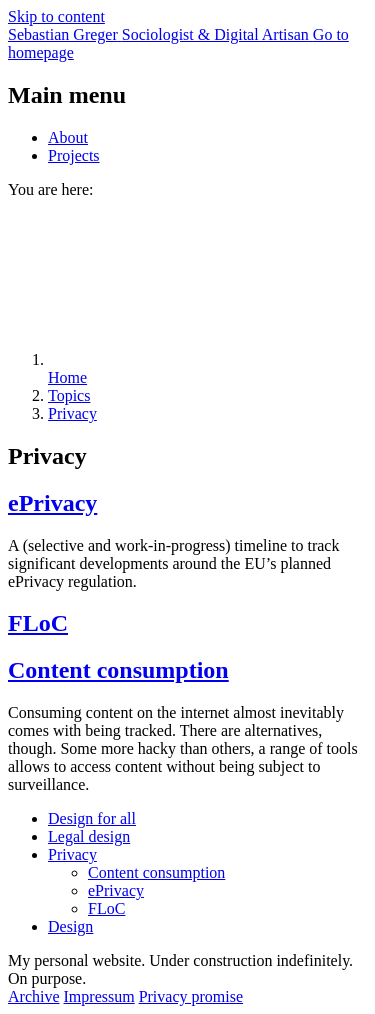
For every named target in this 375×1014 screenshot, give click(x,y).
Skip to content (56, 16)
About (68, 137)
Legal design (89, 836)
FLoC (38, 623)
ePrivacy (52, 503)
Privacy (72, 854)
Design (70, 926)
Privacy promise (191, 996)
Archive (34, 996)
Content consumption (118, 670)
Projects (74, 155)
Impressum (99, 996)
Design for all (92, 818)
